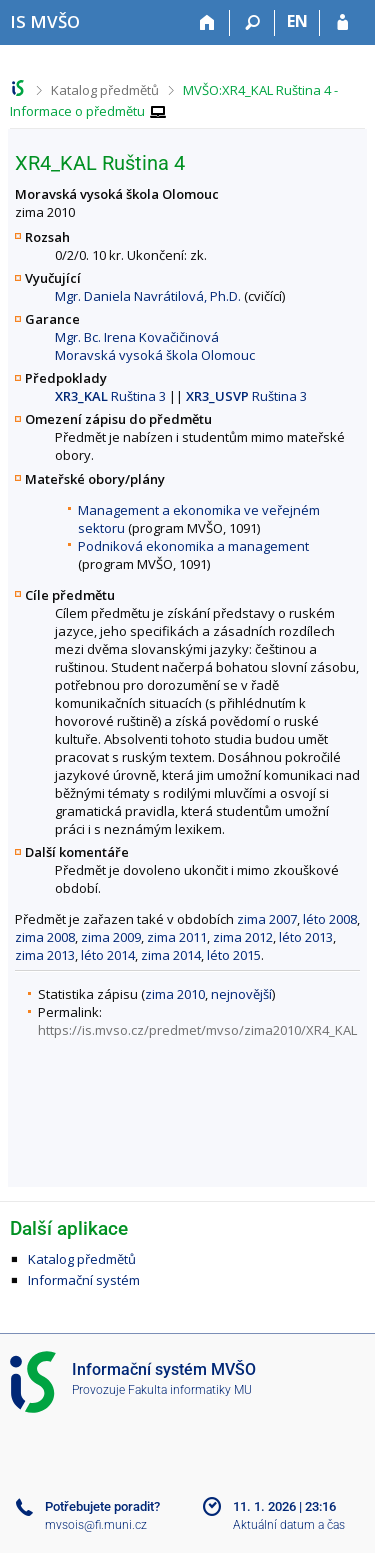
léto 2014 (108, 955)
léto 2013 (306, 937)
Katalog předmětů (105, 90)
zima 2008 (45, 937)
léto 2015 (234, 955)
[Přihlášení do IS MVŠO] (342, 23)
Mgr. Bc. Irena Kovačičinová (137, 337)
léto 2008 (330, 919)
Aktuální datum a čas (289, 1525)
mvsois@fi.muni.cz (96, 1525)
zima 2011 (177, 937)
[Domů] (207, 23)
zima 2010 (175, 994)
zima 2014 (171, 955)
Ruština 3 (110, 396)
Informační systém (84, 1280)
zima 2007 (267, 919)
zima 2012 (243, 937)
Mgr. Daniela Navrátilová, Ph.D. (148, 296)
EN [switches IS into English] (297, 21)
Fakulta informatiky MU (190, 1390)
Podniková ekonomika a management (193, 546)
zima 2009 (111, 937)
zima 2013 (45, 955)
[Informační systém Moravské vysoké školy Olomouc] (45, 21)
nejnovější (241, 994)
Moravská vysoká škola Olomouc (155, 355)
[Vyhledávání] (252, 23)
